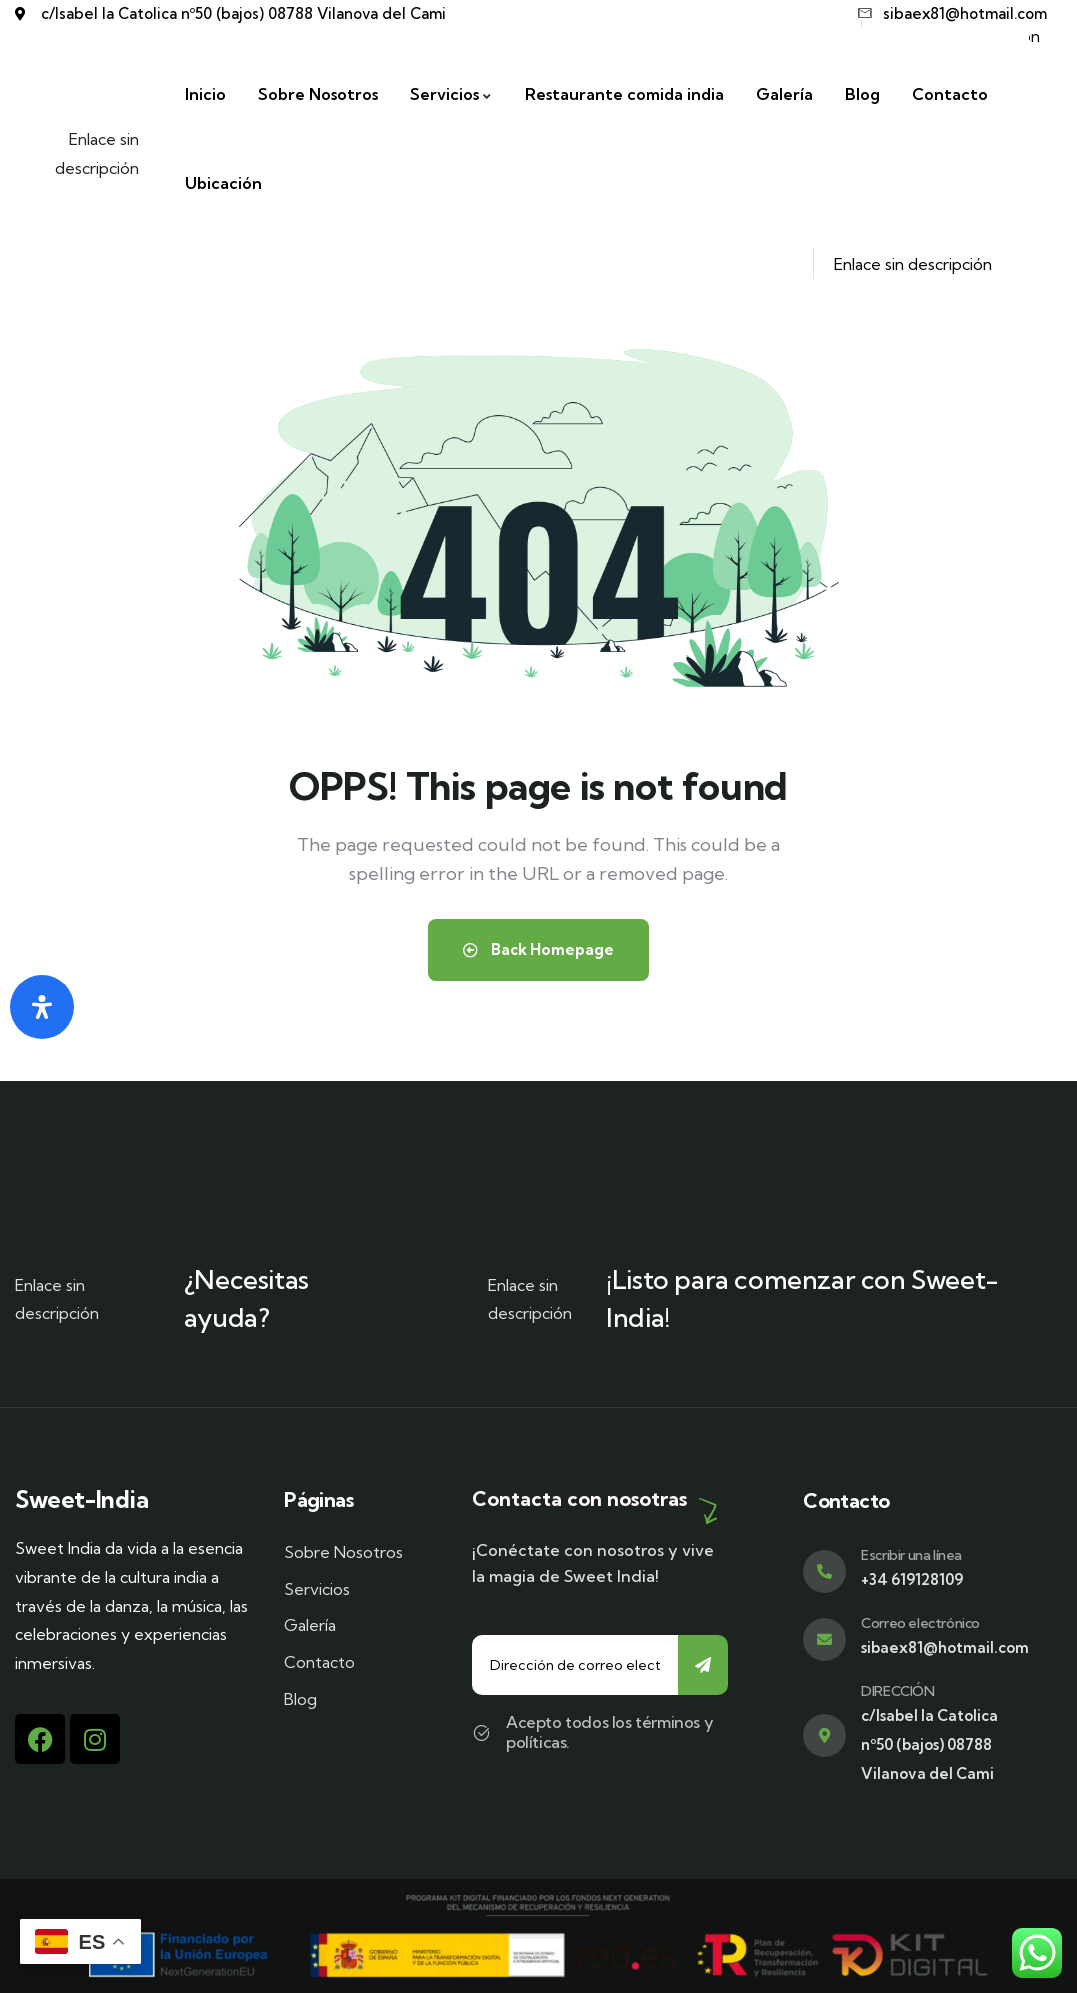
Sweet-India (82, 1499)
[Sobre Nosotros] (326, 94)
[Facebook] (40, 1739)
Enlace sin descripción (105, 153)
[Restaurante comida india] (632, 94)
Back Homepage (538, 949)
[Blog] (870, 94)
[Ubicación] (231, 183)
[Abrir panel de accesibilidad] (42, 1007)
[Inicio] (213, 94)
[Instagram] (95, 1739)
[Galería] (792, 94)
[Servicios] (459, 94)
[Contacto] (958, 94)
